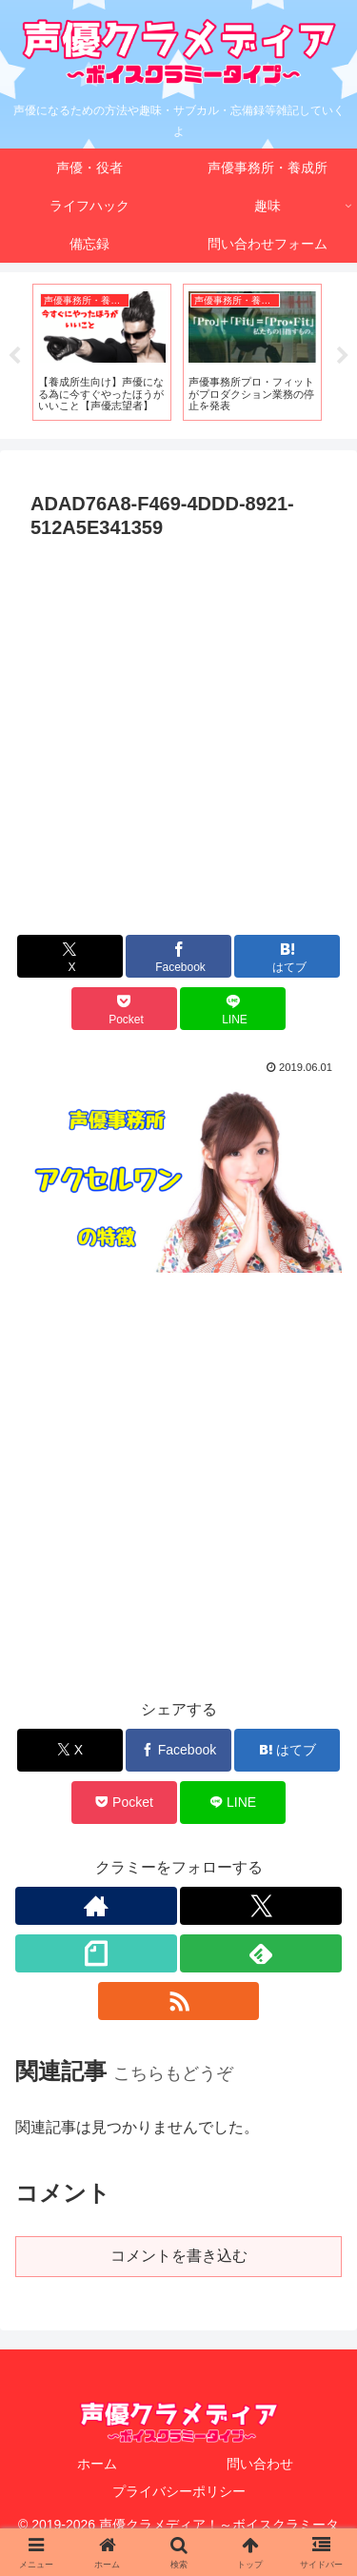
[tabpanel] (101, 352)
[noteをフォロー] (96, 1953)
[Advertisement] (178, 735)
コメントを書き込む (179, 2256)
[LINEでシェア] (233, 1008)
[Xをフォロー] (261, 1906)
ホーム (97, 2463)
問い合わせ (260, 2463)
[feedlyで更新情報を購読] (261, 1953)
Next (342, 356)
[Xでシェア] (70, 956)
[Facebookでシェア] (178, 956)
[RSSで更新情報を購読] (179, 2001)
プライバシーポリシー (179, 2491)
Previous (14, 356)
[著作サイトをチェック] (96, 1906)
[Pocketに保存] (124, 1008)
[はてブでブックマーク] (287, 956)
